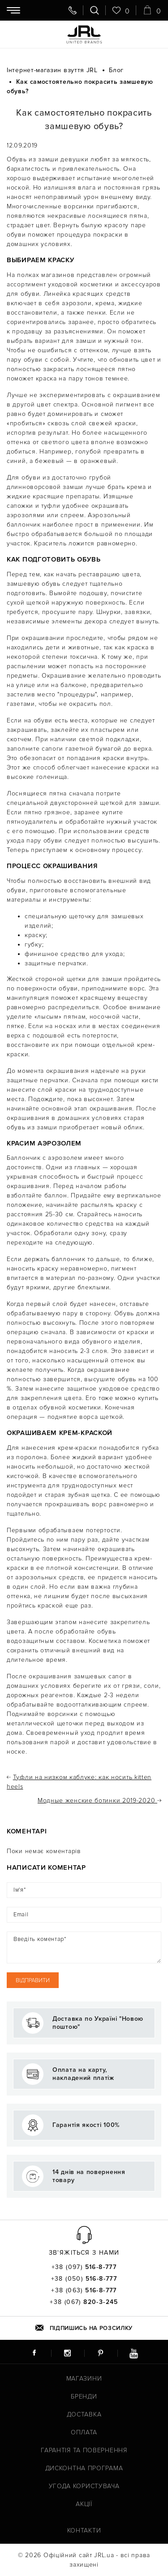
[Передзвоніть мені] (72, 10)
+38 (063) (84, 2290)
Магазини (84, 2378)
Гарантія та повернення (84, 2450)
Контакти (84, 2530)
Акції (84, 2504)
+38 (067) (84, 2302)
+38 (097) (84, 2267)
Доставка (84, 2414)
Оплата (84, 2432)
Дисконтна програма (84, 2468)
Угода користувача (84, 2486)
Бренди (84, 2396)
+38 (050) (84, 2278)
